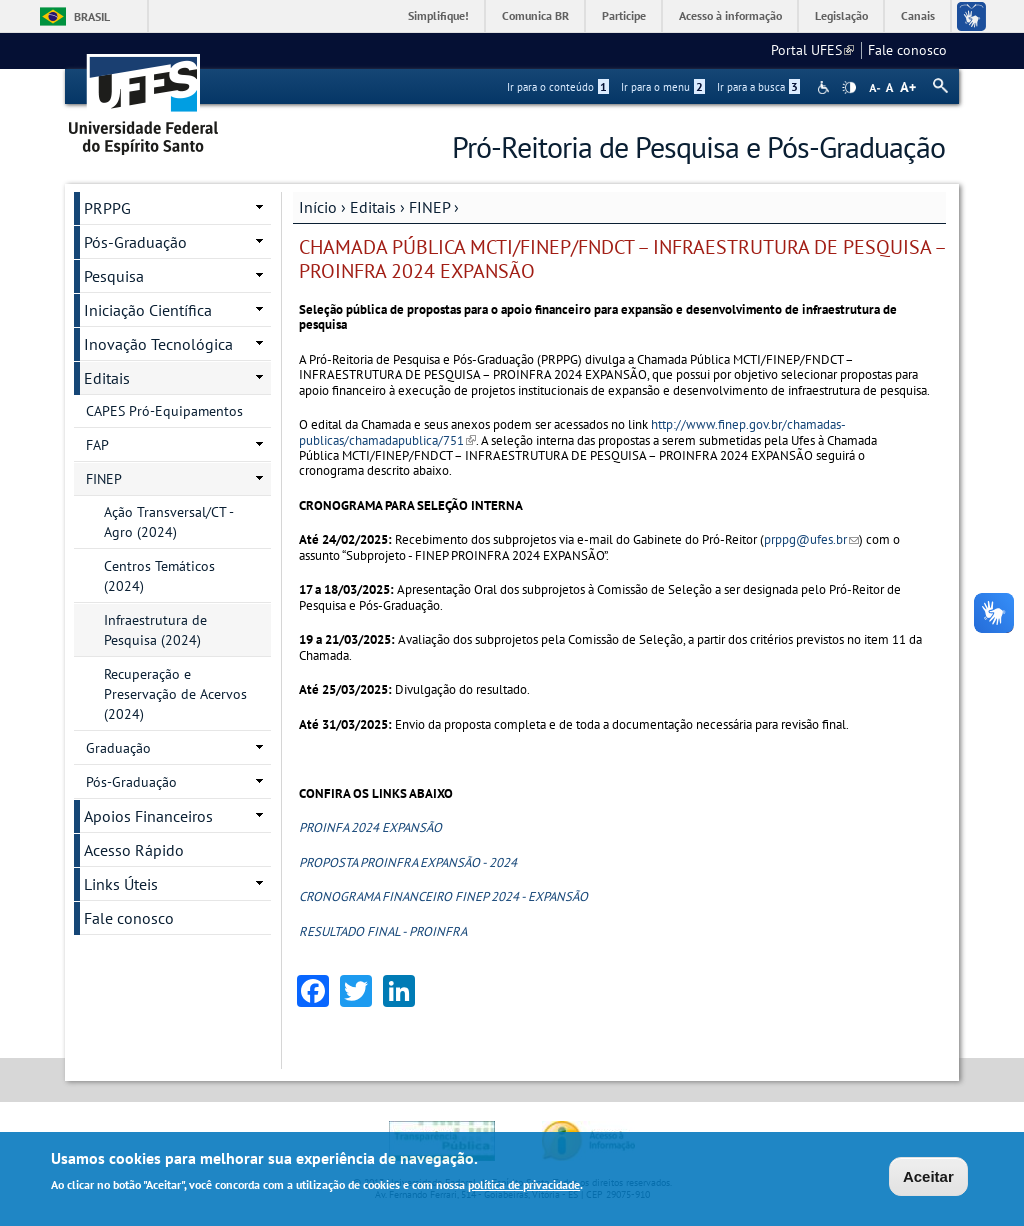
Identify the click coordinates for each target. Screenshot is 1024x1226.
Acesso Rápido (134, 850)
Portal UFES (812, 50)
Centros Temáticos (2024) (159, 576)
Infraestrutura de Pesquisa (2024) (155, 630)
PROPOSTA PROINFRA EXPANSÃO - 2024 (408, 862)
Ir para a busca (758, 87)
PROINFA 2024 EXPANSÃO (370, 827)
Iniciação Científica (148, 310)
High (849, 88)
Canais (918, 15)
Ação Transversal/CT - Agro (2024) (169, 522)
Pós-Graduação (135, 242)
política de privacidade (524, 1185)
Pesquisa (114, 276)
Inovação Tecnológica (158, 344)
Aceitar (928, 1176)
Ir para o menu (663, 87)
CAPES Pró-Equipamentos (164, 411)
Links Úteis (121, 884)
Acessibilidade (825, 87)
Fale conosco (907, 50)
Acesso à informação (730, 15)
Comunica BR (535, 15)
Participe (624, 15)
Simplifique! (438, 15)
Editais (373, 207)
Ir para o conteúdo (558, 87)
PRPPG (107, 208)
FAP (97, 445)
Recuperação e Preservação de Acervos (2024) (175, 694)
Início (318, 207)
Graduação (118, 748)
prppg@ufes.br (811, 539)
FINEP (429, 207)
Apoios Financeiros (148, 816)
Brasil (92, 16)
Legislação (841, 15)
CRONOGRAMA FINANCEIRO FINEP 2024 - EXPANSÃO (443, 896)
